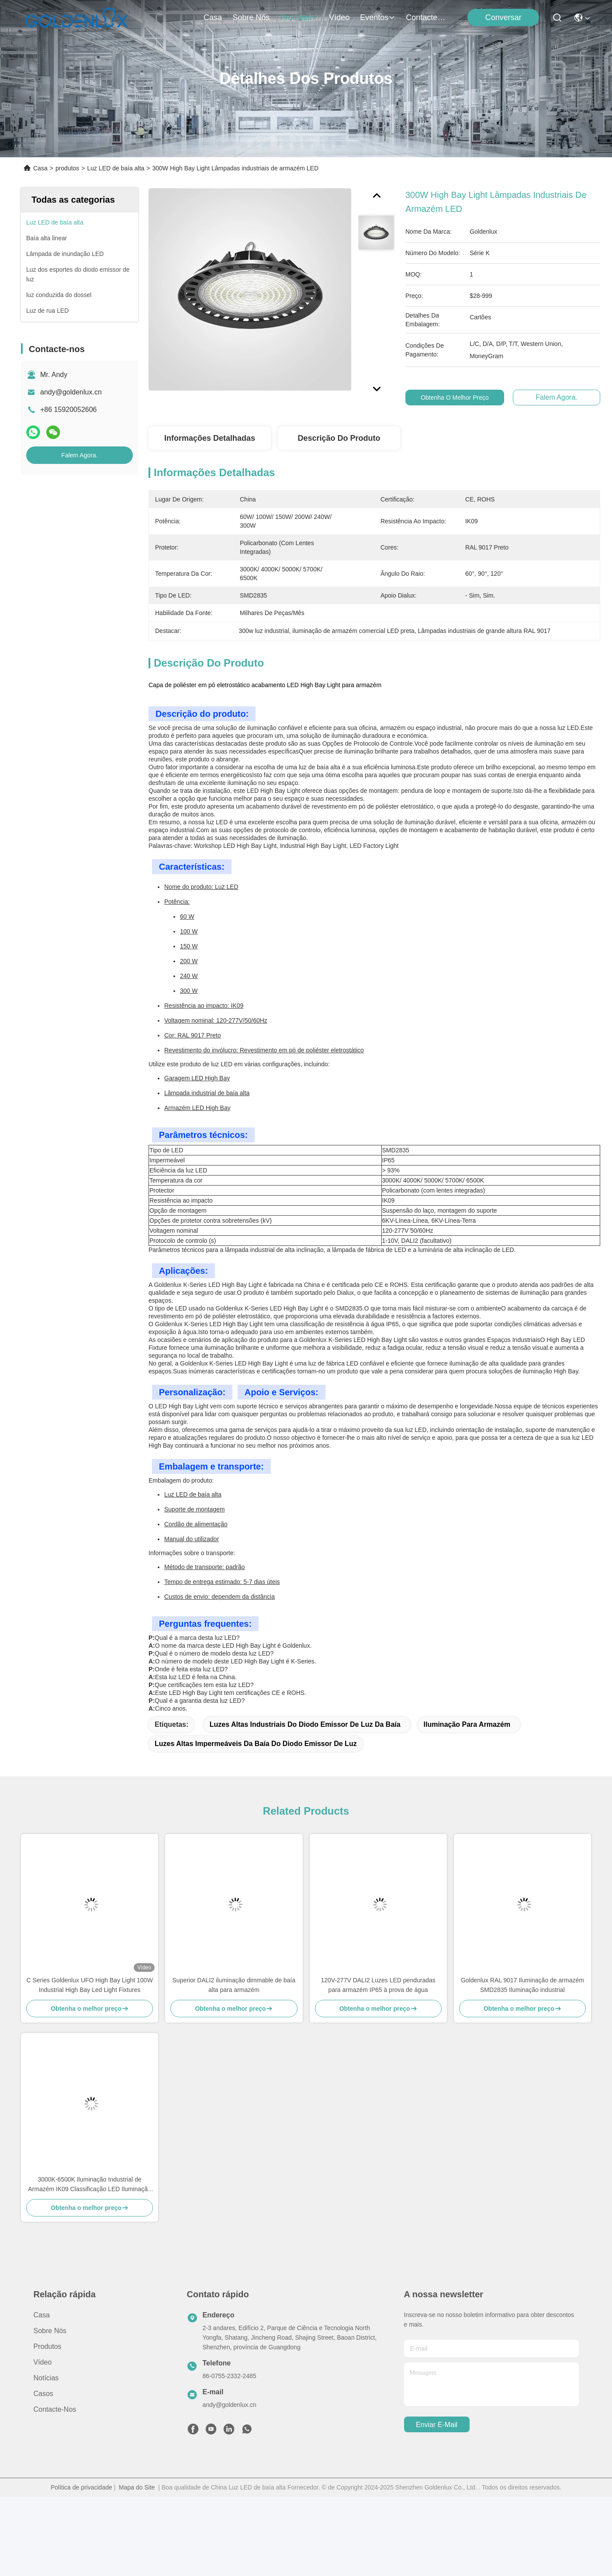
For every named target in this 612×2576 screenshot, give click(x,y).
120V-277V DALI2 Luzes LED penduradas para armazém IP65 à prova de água (378, 1985)
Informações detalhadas (209, 438)
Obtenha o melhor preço (468, 397)
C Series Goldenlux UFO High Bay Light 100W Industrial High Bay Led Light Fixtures (89, 1985)
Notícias (46, 2378)
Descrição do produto (338, 438)
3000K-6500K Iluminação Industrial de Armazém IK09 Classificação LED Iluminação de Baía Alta (89, 2185)
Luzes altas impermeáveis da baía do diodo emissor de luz (256, 1743)
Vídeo (339, 17)
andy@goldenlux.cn (71, 392)
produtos (299, 17)
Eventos (377, 17)
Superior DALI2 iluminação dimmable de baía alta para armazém (234, 1985)
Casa (213, 17)
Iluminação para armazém (467, 1724)
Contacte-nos (427, 17)
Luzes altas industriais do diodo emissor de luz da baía (305, 1724)
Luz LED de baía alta (116, 168)
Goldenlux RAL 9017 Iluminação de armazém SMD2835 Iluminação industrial (522, 1985)
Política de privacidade (81, 2487)
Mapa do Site (137, 2487)
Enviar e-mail (436, 2424)
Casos (43, 2393)
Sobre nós (251, 17)
